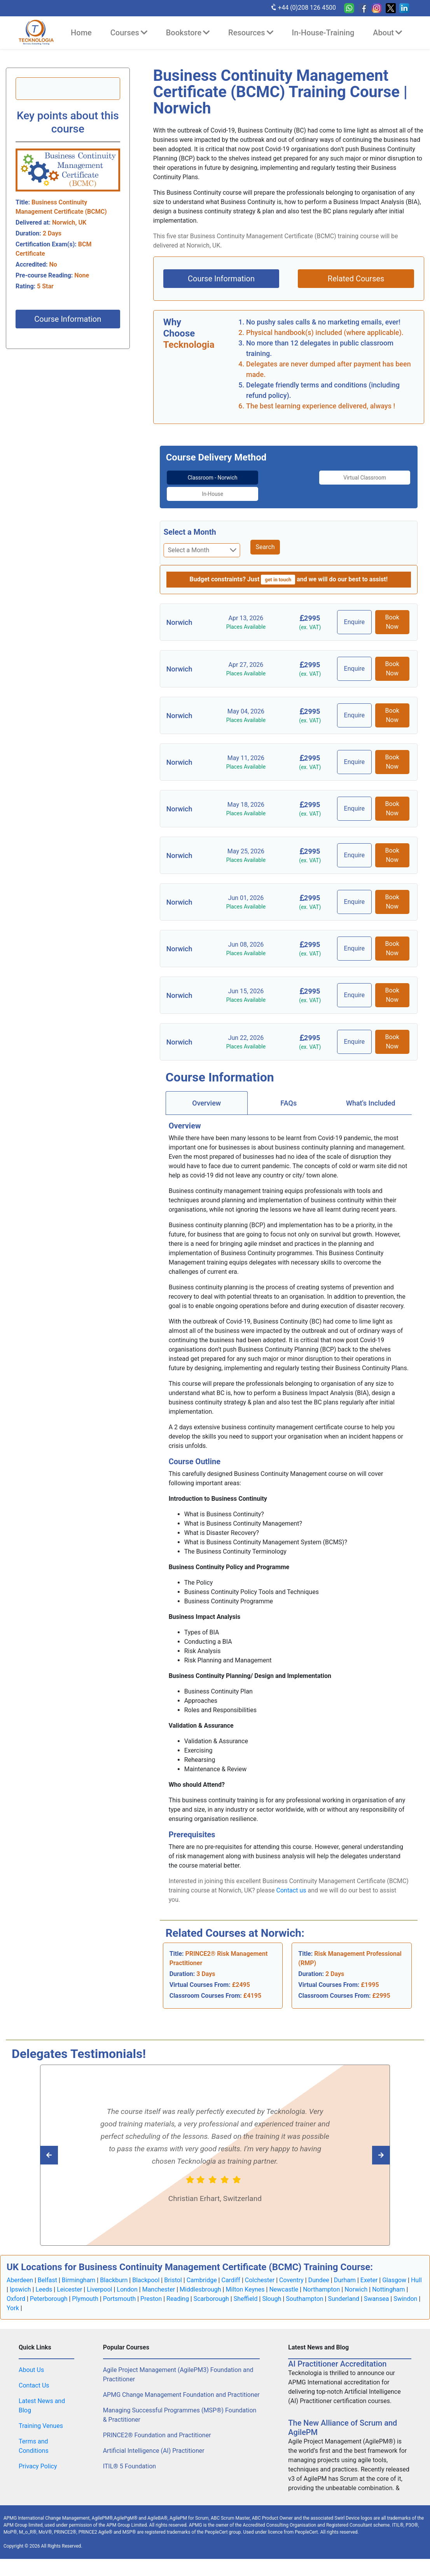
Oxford (16, 2291)
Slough (271, 2291)
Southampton (304, 2291)
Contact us (291, 1882)
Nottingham (388, 2281)
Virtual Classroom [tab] (289, 481)
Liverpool (99, 2281)
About (387, 32)
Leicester (69, 2281)
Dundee (318, 2272)
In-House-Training (323, 32)
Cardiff (230, 2272)
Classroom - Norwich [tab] (194, 481)
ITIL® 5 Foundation (129, 2458)
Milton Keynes (244, 2281)
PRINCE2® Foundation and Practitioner (157, 2427)
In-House (382, 477)
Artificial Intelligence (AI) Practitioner (154, 2443)
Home (81, 32)
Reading (177, 2291)
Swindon (405, 2291)
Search (264, 539)
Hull (416, 2272)
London (127, 2281)
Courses (128, 32)
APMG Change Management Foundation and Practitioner (181, 2387)
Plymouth (85, 2291)
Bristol (173, 2272)
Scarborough (211, 2291)
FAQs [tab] (288, 1095)
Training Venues (41, 2418)
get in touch (278, 572)
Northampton (321, 2281)
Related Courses (356, 278)
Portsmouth (119, 2291)
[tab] (195, 481)
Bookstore (188, 32)
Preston (151, 2291)
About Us (31, 2362)
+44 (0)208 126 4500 (303, 7)
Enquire (355, 614)
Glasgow (394, 2272)
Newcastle (283, 2281)
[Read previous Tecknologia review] (363, 2147)
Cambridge (202, 2272)
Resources (250, 32)
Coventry (291, 2272)
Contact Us (34, 2377)
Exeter (369, 2272)
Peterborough (49, 2291)
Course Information (67, 319)
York (13, 2300)
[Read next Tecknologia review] (66, 2147)
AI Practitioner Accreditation (337, 2356)
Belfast (47, 2272)
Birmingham (79, 2272)
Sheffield (246, 2291)
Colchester (260, 2272)
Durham (345, 2272)
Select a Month (190, 524)
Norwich (355, 2281)
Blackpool (145, 2272)
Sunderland (343, 2291)
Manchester (158, 2281)
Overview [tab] (206, 1095)
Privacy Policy (38, 2458)
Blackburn (114, 2272)
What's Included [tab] (370, 1095)
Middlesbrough (200, 2281)
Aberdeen (20, 2272)
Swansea (376, 2291)
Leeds (43, 2281)
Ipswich (20, 2281)
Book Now (392, 614)
